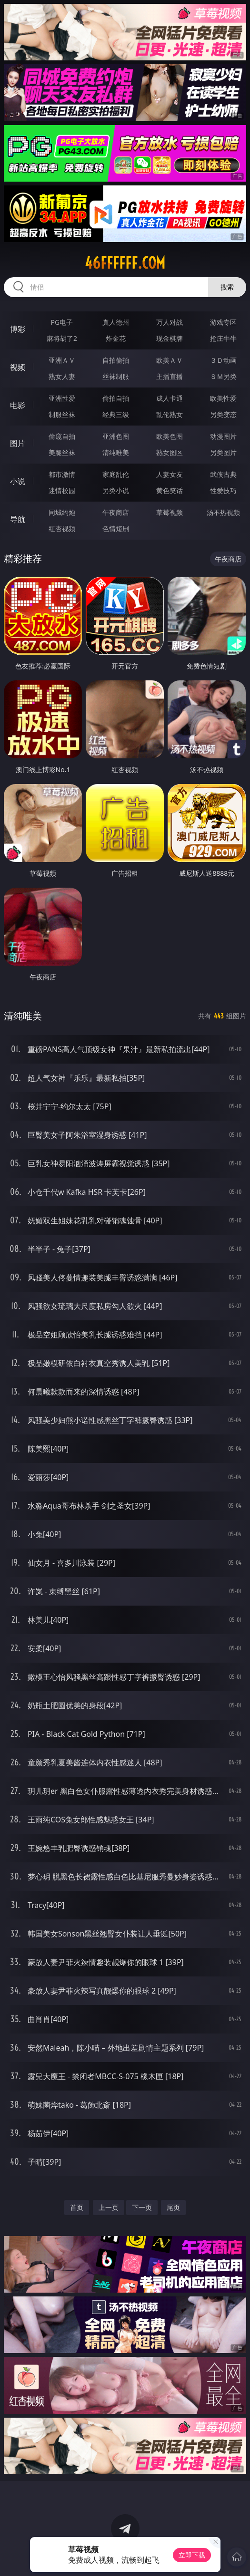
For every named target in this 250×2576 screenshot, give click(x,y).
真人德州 (115, 322)
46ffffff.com (125, 262)
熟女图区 (169, 452)
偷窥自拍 (62, 436)
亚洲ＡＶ (62, 360)
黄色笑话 (169, 490)
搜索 (227, 286)
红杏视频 (62, 528)
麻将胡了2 (62, 338)
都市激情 (62, 474)
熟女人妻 (62, 376)
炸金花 (116, 338)
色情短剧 (115, 528)
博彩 (17, 329)
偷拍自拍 (115, 398)
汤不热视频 (223, 512)
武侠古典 (223, 474)
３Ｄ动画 (223, 360)
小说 (17, 481)
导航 (17, 519)
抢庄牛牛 (223, 338)
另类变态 (223, 414)
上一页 (109, 2207)
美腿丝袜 (62, 452)
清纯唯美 (115, 452)
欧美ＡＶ (169, 360)
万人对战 (169, 322)
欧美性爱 (223, 398)
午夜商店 (115, 512)
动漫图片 (223, 436)
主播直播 (169, 376)
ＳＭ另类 (223, 376)
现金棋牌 (169, 338)
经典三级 (115, 414)
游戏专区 (223, 322)
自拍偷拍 (115, 360)
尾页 (173, 2207)
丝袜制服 (115, 376)
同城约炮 (62, 512)
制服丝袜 (62, 414)
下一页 (142, 2207)
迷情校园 (62, 490)
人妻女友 (169, 474)
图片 (17, 443)
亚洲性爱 (62, 398)
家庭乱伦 (115, 474)
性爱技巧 (223, 490)
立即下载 (192, 2554)
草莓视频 (169, 512)
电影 (17, 405)
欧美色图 (169, 436)
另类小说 (115, 490)
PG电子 (62, 322)
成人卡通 (169, 398)
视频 (17, 367)
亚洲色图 (115, 436)
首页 (76, 2207)
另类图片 (223, 452)
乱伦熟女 (169, 414)
